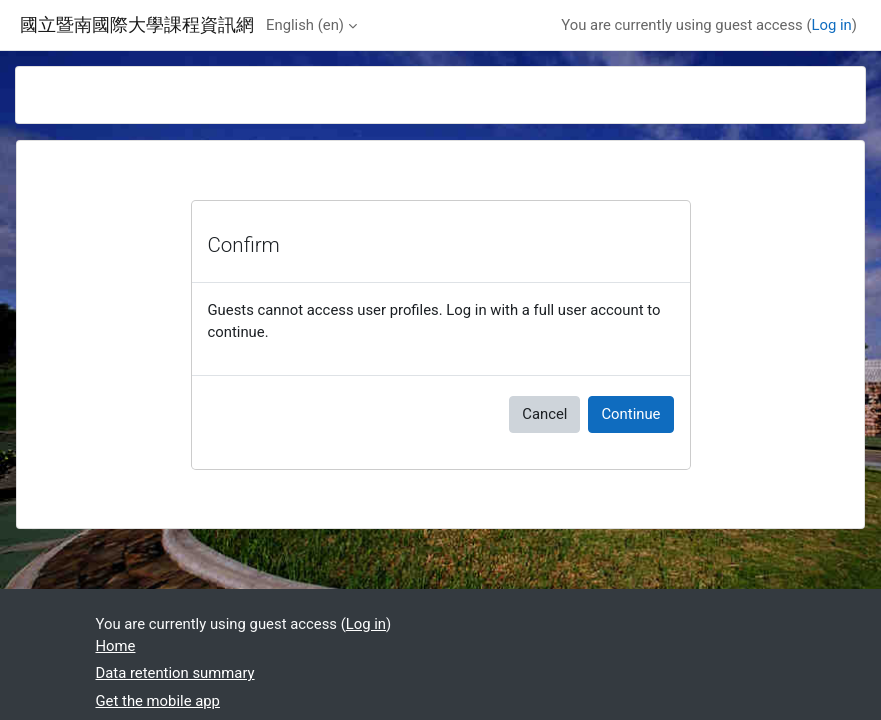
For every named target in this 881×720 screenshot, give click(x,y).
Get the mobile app (158, 701)
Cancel (544, 414)
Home (116, 646)
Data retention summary (175, 673)
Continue (630, 414)
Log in (832, 25)
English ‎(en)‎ (305, 25)
